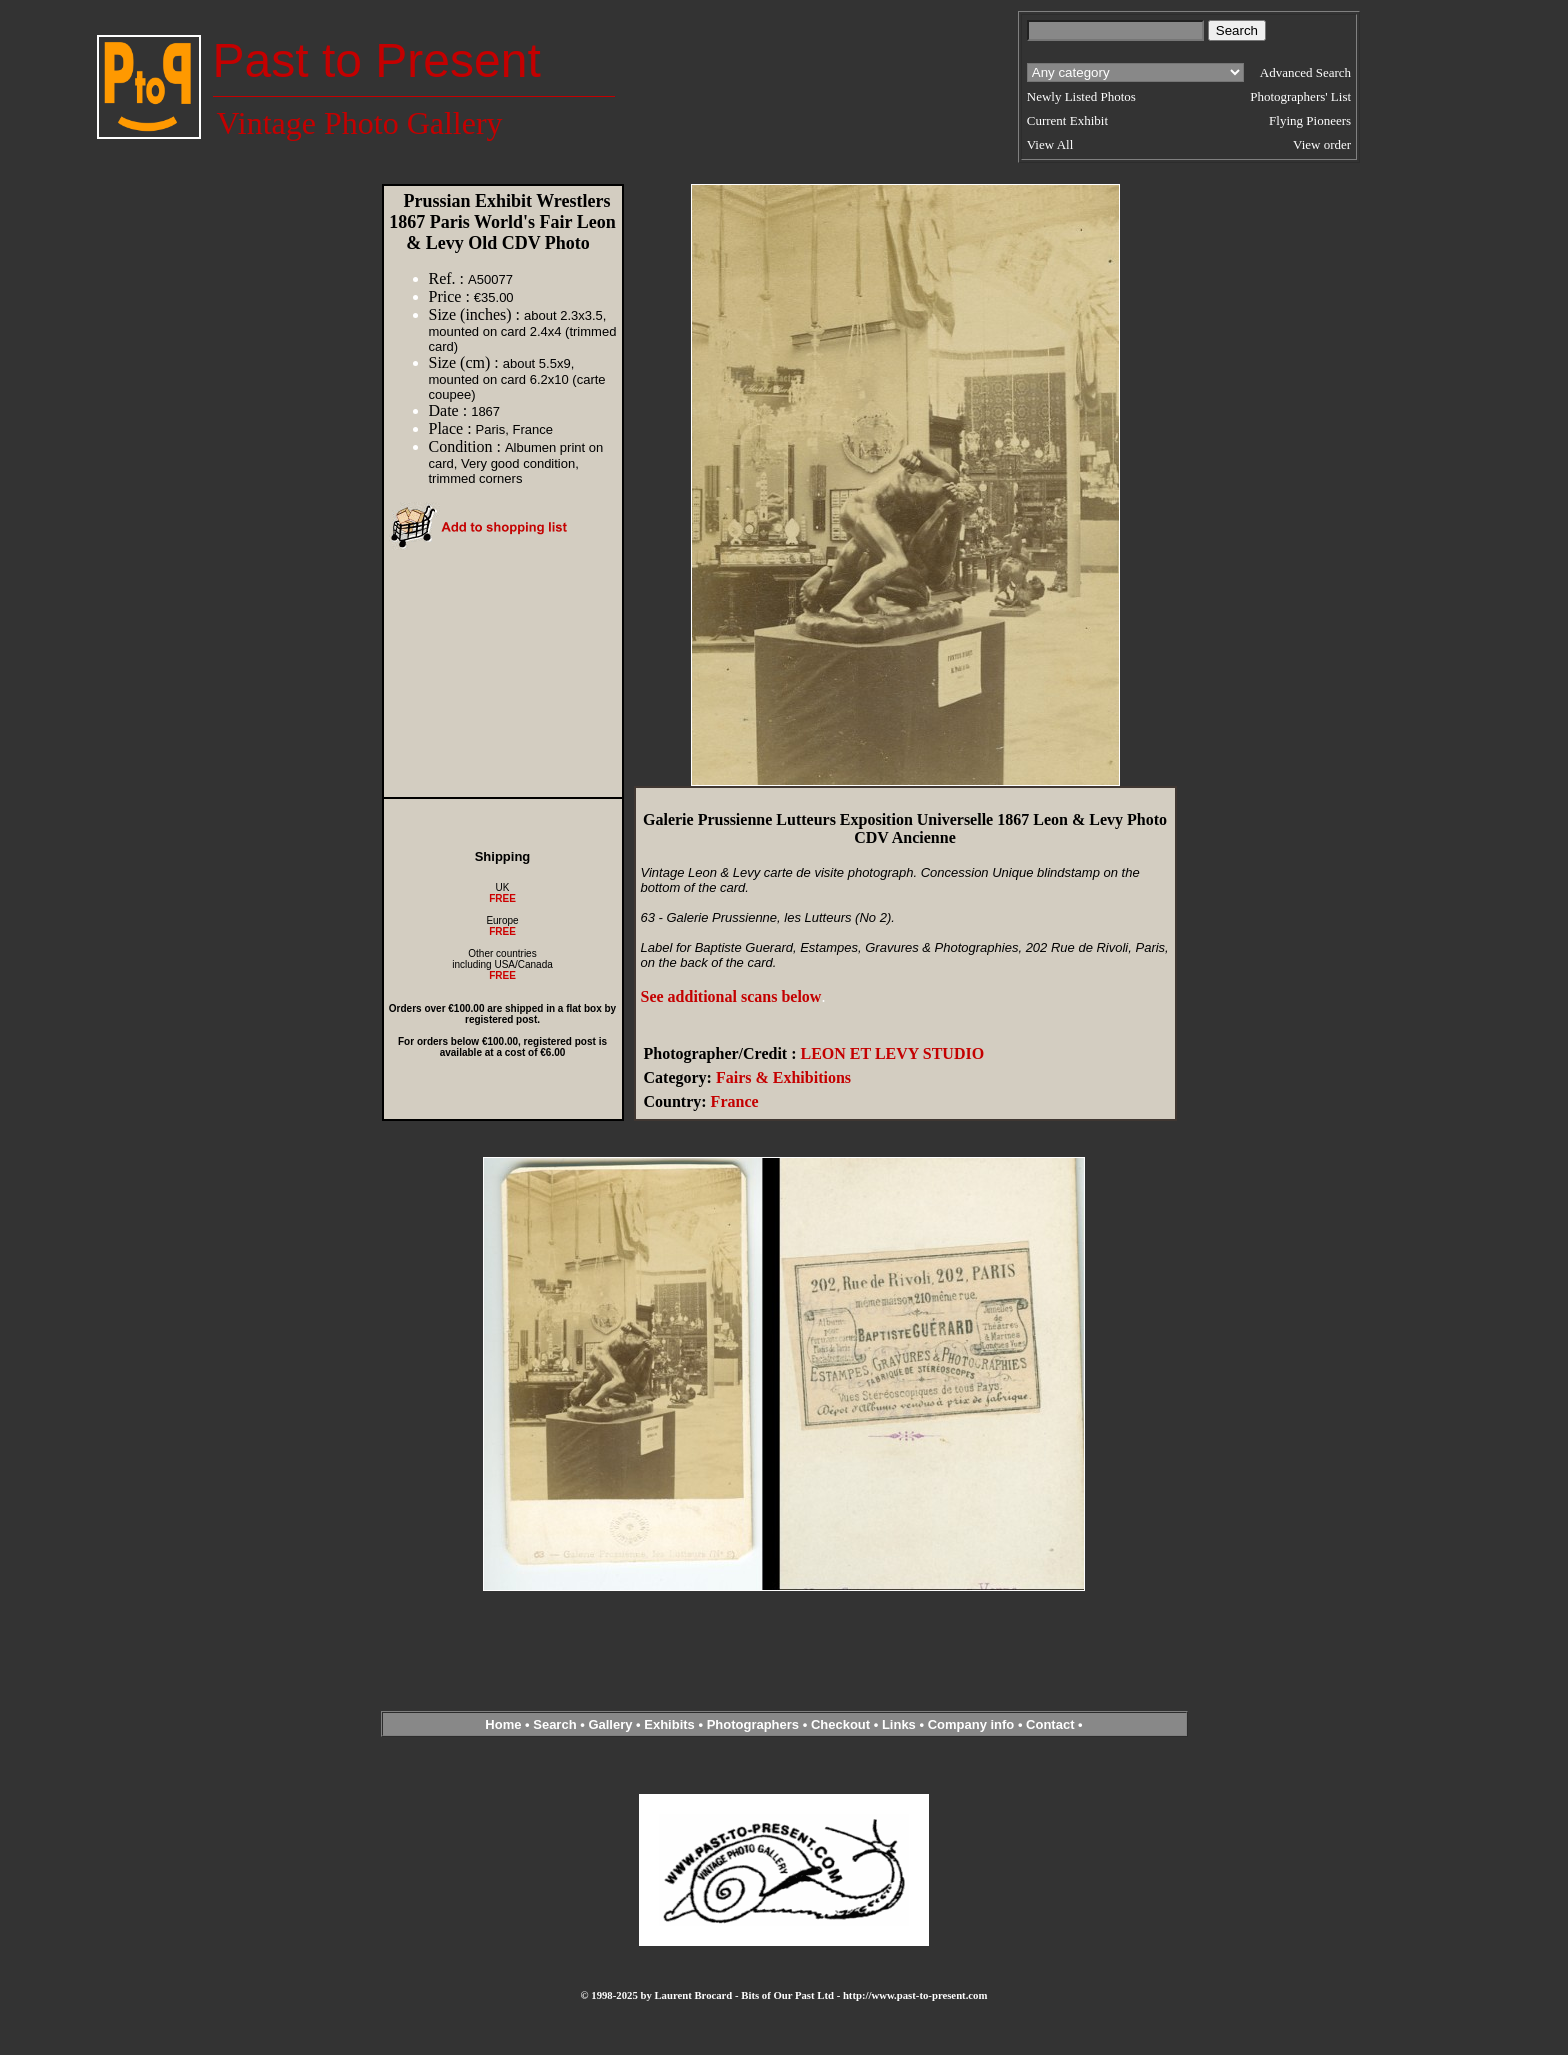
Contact (1050, 1724)
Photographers (753, 1724)
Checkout (840, 1724)
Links (899, 1724)
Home (503, 1724)
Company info (973, 1724)
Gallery (610, 1724)
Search (554, 1724)
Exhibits (669, 1724)
